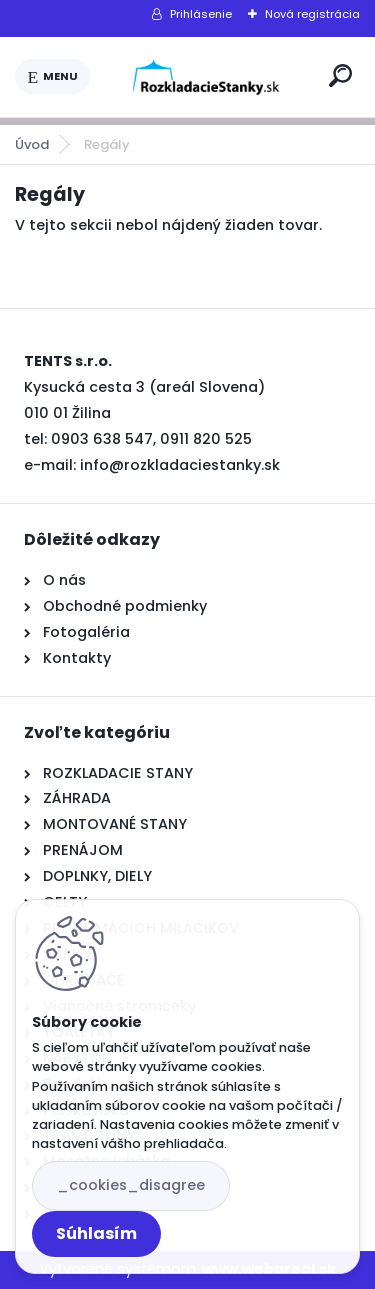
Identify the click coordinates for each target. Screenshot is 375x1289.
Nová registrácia (312, 14)
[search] (340, 75)
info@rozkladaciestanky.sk (180, 465)
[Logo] (206, 77)
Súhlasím (96, 1233)
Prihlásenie (201, 14)
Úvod (32, 144)
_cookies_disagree (131, 1185)
